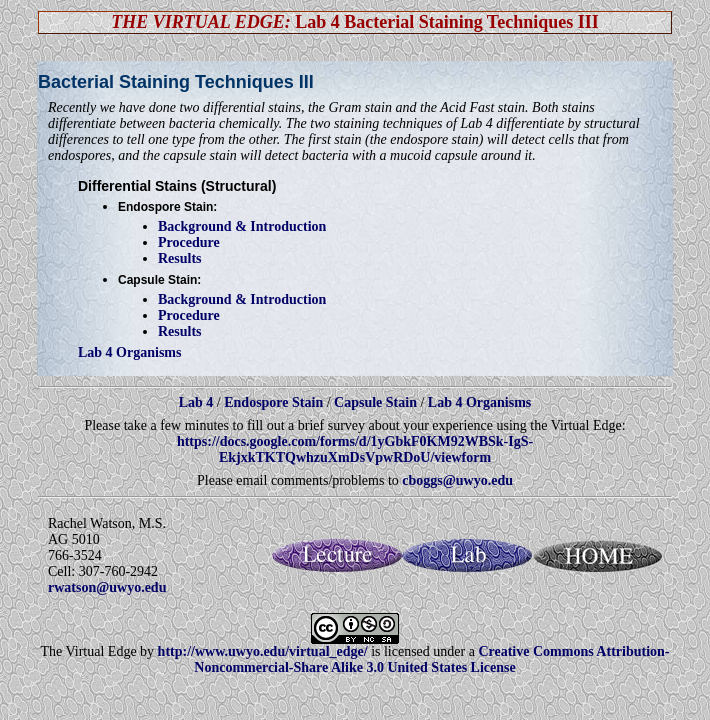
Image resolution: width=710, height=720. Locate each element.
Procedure (189, 242)
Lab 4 (198, 402)
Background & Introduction (242, 226)
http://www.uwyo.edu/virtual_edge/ (263, 651)
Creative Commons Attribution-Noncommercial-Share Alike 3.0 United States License (431, 659)
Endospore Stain (273, 402)
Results (180, 258)
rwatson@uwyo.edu (107, 587)
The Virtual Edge (89, 651)
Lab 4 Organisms (129, 352)
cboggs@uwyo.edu (457, 480)
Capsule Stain (375, 402)
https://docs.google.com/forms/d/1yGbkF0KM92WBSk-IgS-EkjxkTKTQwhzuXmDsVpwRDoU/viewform (355, 449)
